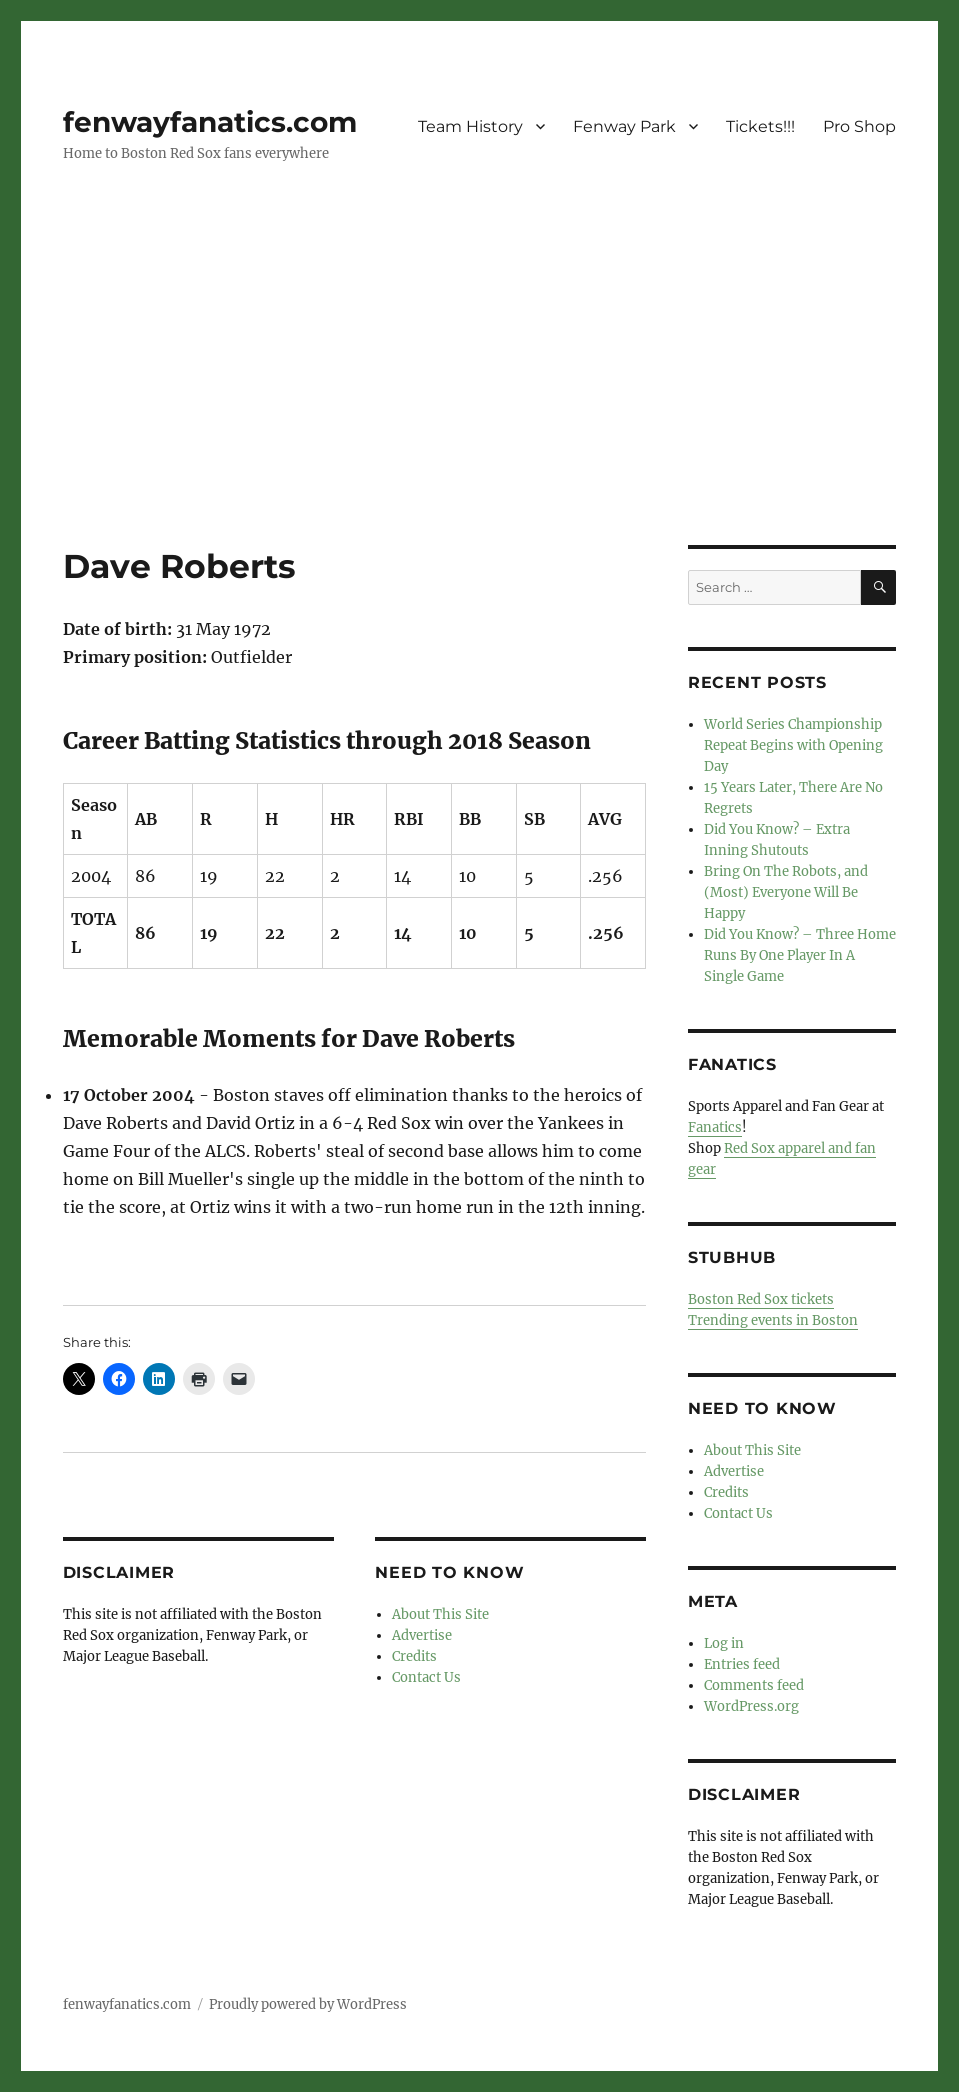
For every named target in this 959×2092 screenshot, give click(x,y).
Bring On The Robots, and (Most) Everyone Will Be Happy (786, 892)
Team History (470, 126)
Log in (724, 1643)
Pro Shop (859, 126)
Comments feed (754, 1685)
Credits (414, 1656)
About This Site (440, 1614)
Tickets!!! (760, 126)
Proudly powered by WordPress (308, 2004)
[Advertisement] (483, 397)
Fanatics (715, 1127)
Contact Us (426, 1677)
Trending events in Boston (773, 1320)
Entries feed (742, 1664)
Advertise (422, 1635)
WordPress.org (751, 1706)
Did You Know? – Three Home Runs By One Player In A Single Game (800, 955)
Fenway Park (624, 126)
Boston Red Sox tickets (761, 1299)
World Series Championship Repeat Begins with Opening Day (793, 745)
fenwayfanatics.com (210, 122)
